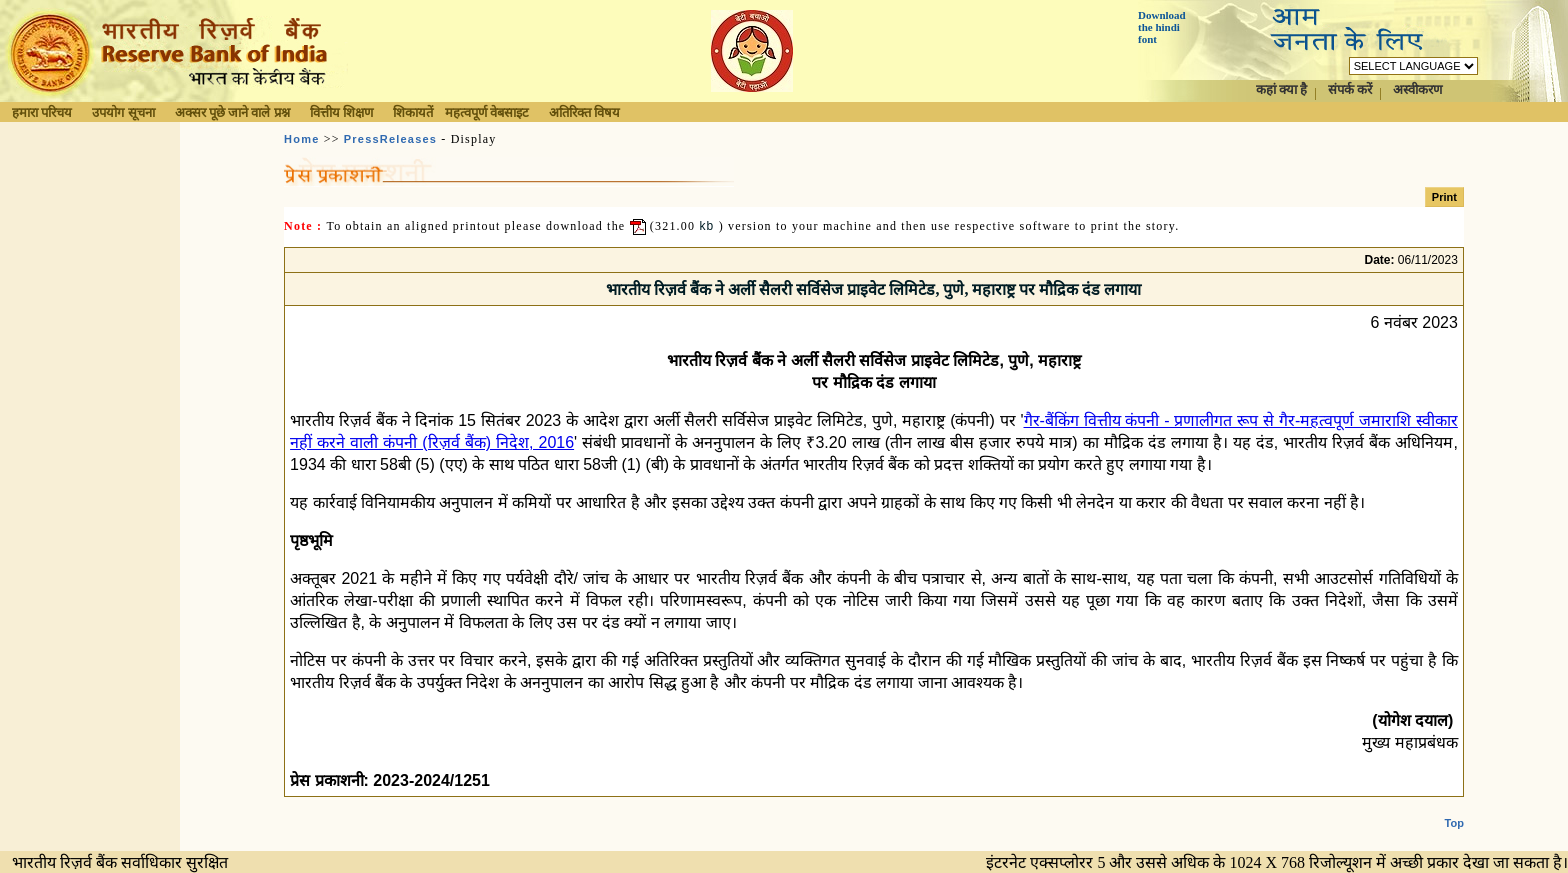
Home (301, 139)
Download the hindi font (1162, 27)
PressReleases (390, 139)
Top (1454, 807)
